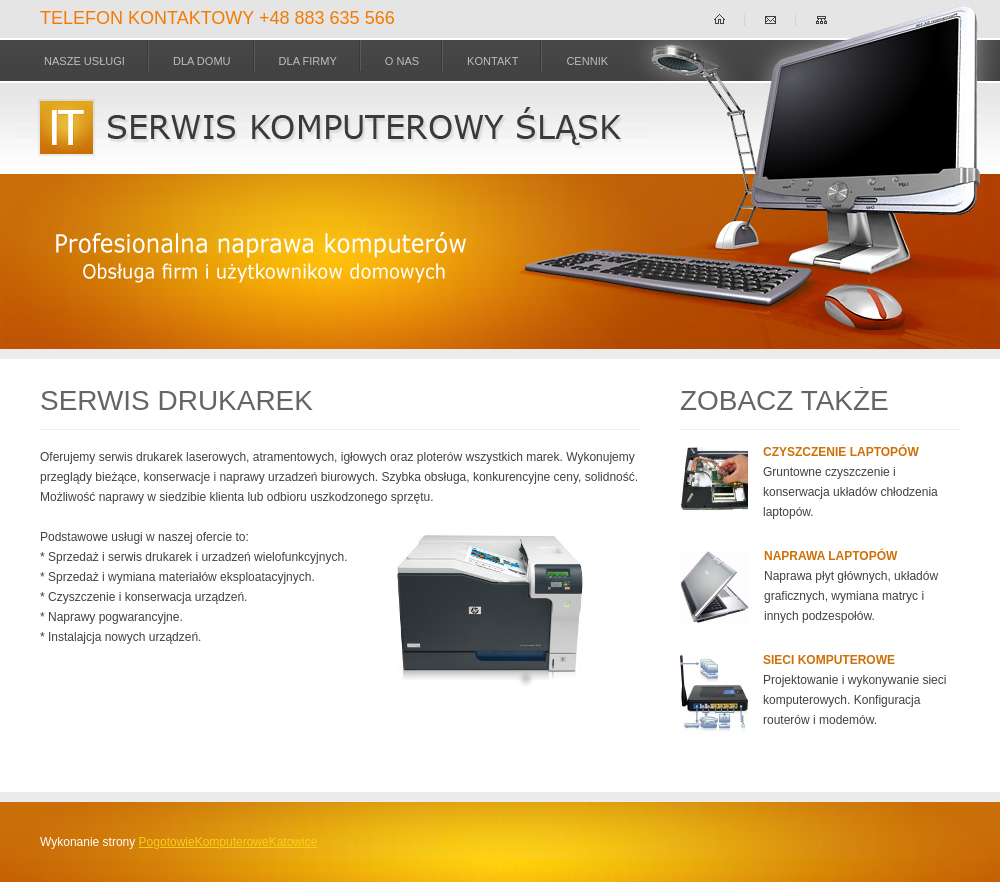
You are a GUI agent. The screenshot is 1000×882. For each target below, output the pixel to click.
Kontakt (492, 61)
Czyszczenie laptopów (841, 452)
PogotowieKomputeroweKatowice (228, 842)
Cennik (587, 61)
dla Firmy (308, 61)
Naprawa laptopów (830, 556)
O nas (402, 61)
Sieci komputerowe (829, 660)
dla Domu (202, 61)
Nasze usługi (84, 61)
